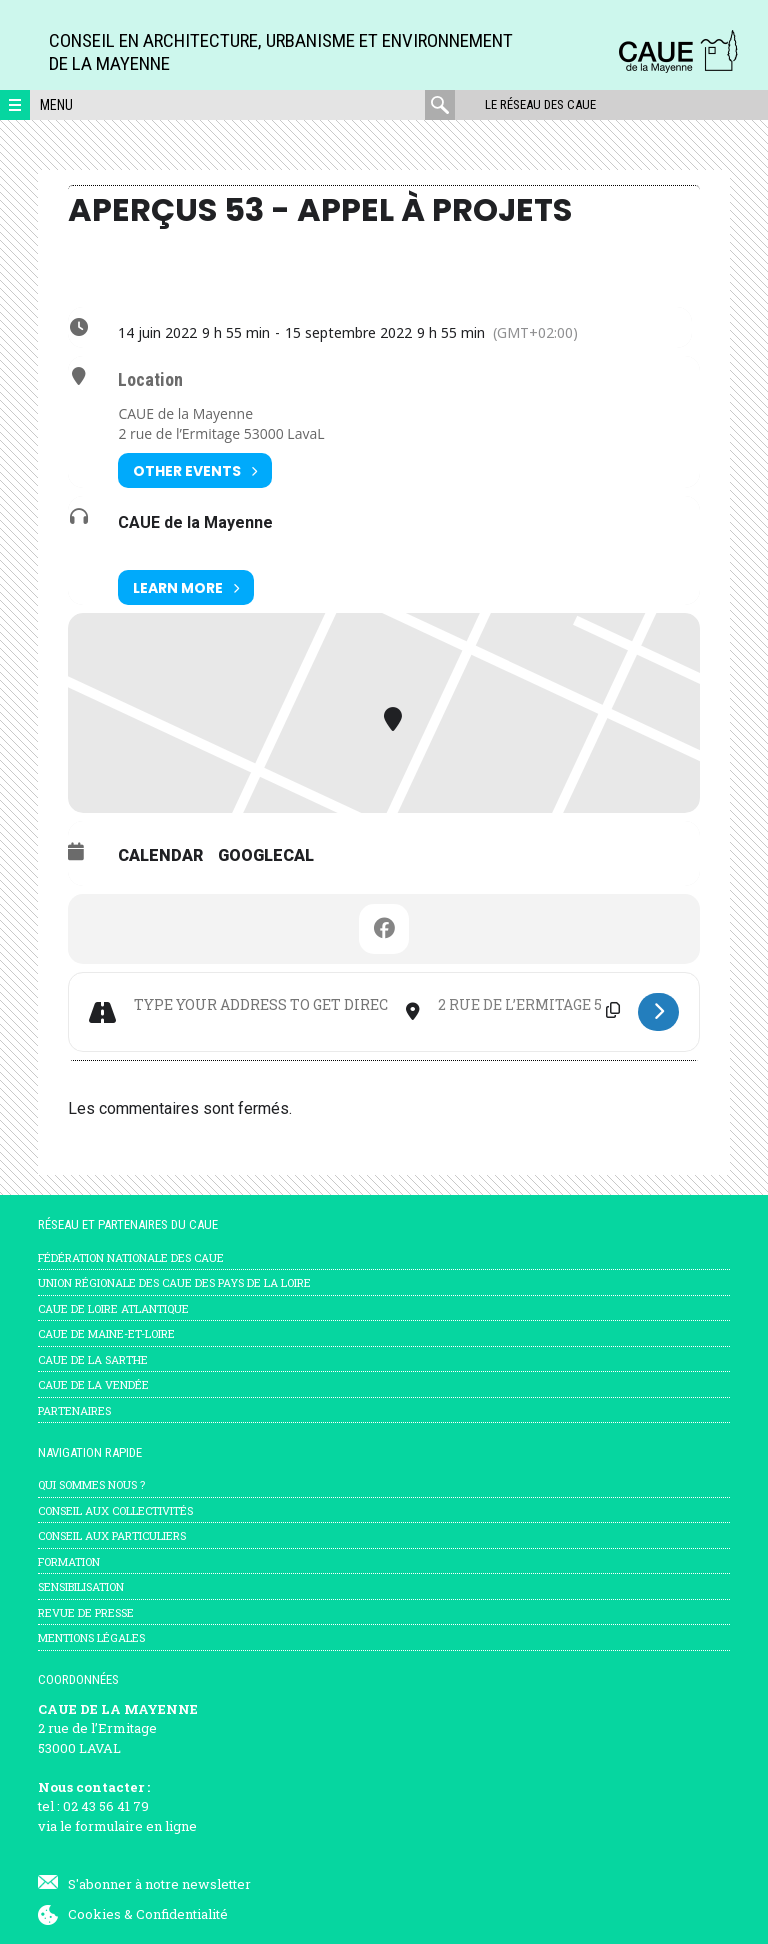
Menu (56, 105)
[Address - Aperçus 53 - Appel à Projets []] (260, 1005)
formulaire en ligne (136, 1826)
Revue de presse (86, 1612)
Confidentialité (182, 1914)
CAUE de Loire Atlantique (113, 1308)
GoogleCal (266, 855)
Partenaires (74, 1410)
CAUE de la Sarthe (93, 1359)
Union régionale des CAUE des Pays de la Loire (174, 1282)
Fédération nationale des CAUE (131, 1257)
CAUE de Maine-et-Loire (106, 1333)
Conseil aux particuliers (112, 1535)
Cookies (94, 1914)
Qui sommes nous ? (91, 1484)
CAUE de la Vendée (93, 1384)
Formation (69, 1561)
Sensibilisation (81, 1586)
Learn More (186, 587)
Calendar (160, 855)
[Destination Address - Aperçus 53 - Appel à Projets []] (529, 1005)
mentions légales (91, 1637)
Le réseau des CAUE (540, 104)
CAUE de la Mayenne (195, 522)
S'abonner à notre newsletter (159, 1884)
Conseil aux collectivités (115, 1510)
